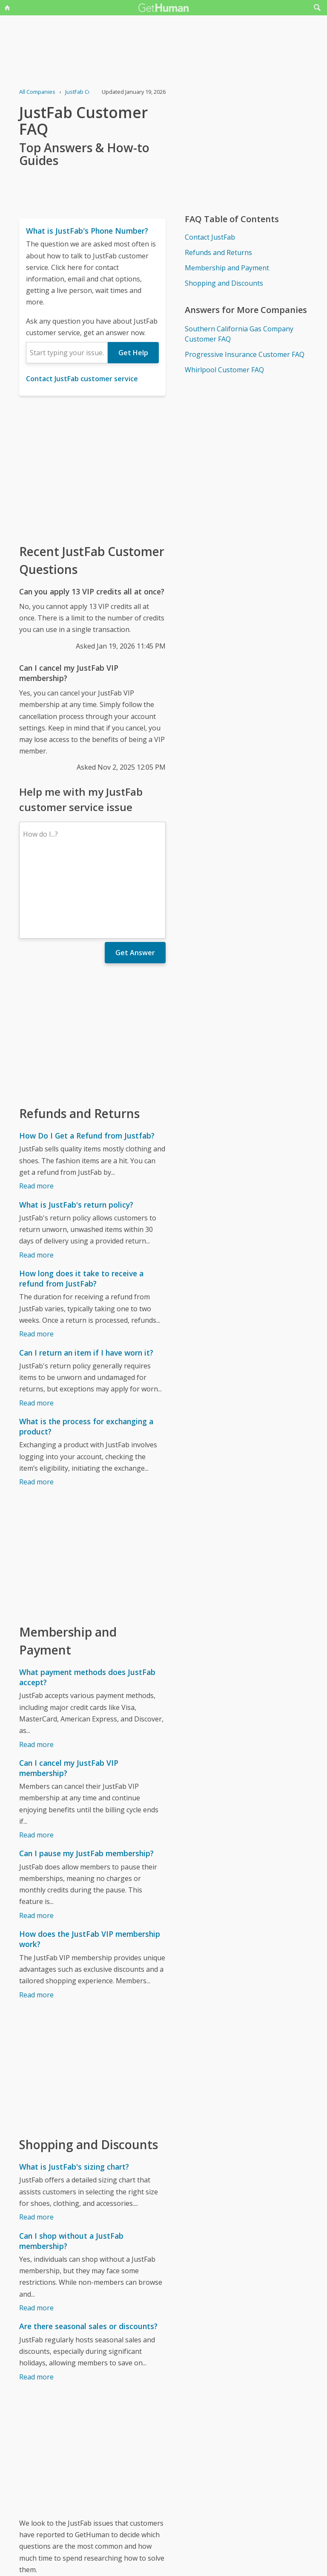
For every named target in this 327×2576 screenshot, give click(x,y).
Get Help (133, 352)
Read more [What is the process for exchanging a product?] (36, 1407)
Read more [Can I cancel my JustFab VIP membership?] (36, 1760)
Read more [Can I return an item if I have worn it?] (36, 1328)
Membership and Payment (227, 267)
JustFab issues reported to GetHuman (79, 2515)
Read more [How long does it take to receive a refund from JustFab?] (36, 1259)
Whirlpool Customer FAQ (224, 369)
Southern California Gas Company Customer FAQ (239, 334)
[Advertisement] (92, 469)
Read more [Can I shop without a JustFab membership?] (36, 2233)
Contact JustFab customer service (82, 378)
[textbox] (66, 352)
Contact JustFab (210, 237)
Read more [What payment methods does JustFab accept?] (36, 1670)
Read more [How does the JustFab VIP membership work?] (36, 1920)
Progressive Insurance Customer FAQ (244, 354)
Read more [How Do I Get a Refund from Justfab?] (36, 1111)
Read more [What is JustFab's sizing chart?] (36, 2142)
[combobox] (66, 352)
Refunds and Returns (218, 252)
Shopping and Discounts (224, 283)
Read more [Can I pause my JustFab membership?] (36, 1841)
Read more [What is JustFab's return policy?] (36, 1180)
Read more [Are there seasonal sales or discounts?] (36, 2302)
